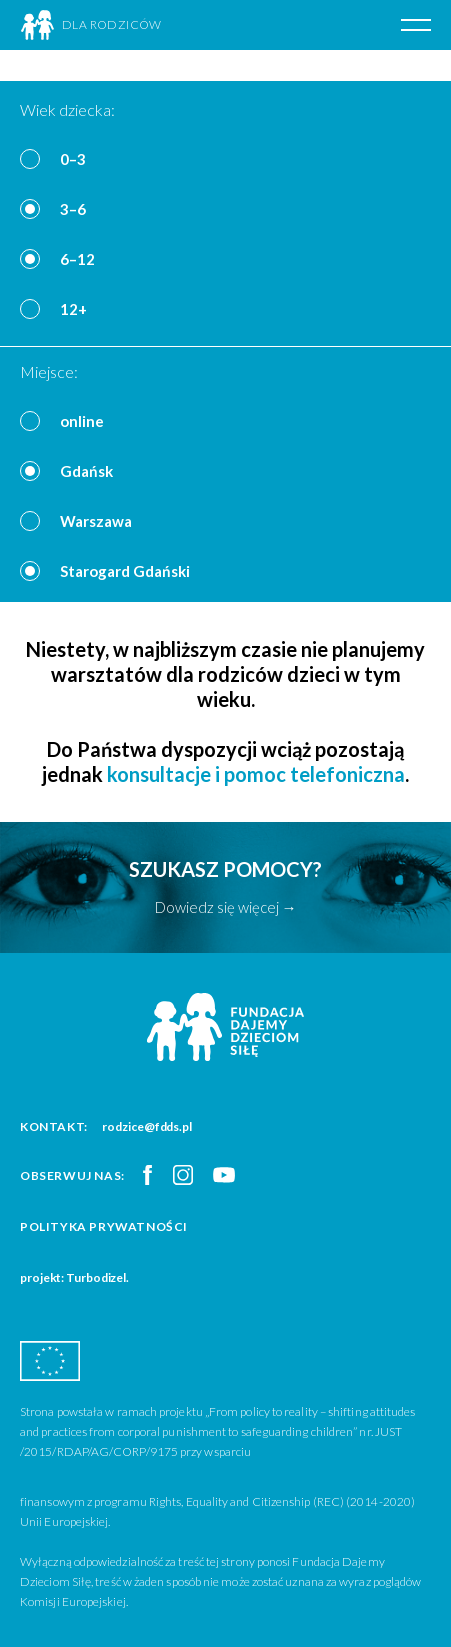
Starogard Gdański (125, 571)
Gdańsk (86, 471)
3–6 (73, 209)
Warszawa (96, 521)
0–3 (73, 159)
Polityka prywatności (104, 1226)
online (82, 421)
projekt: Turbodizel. (74, 1277)
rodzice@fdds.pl (147, 1126)
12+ (73, 309)
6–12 (77, 259)
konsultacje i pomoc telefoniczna (256, 774)
